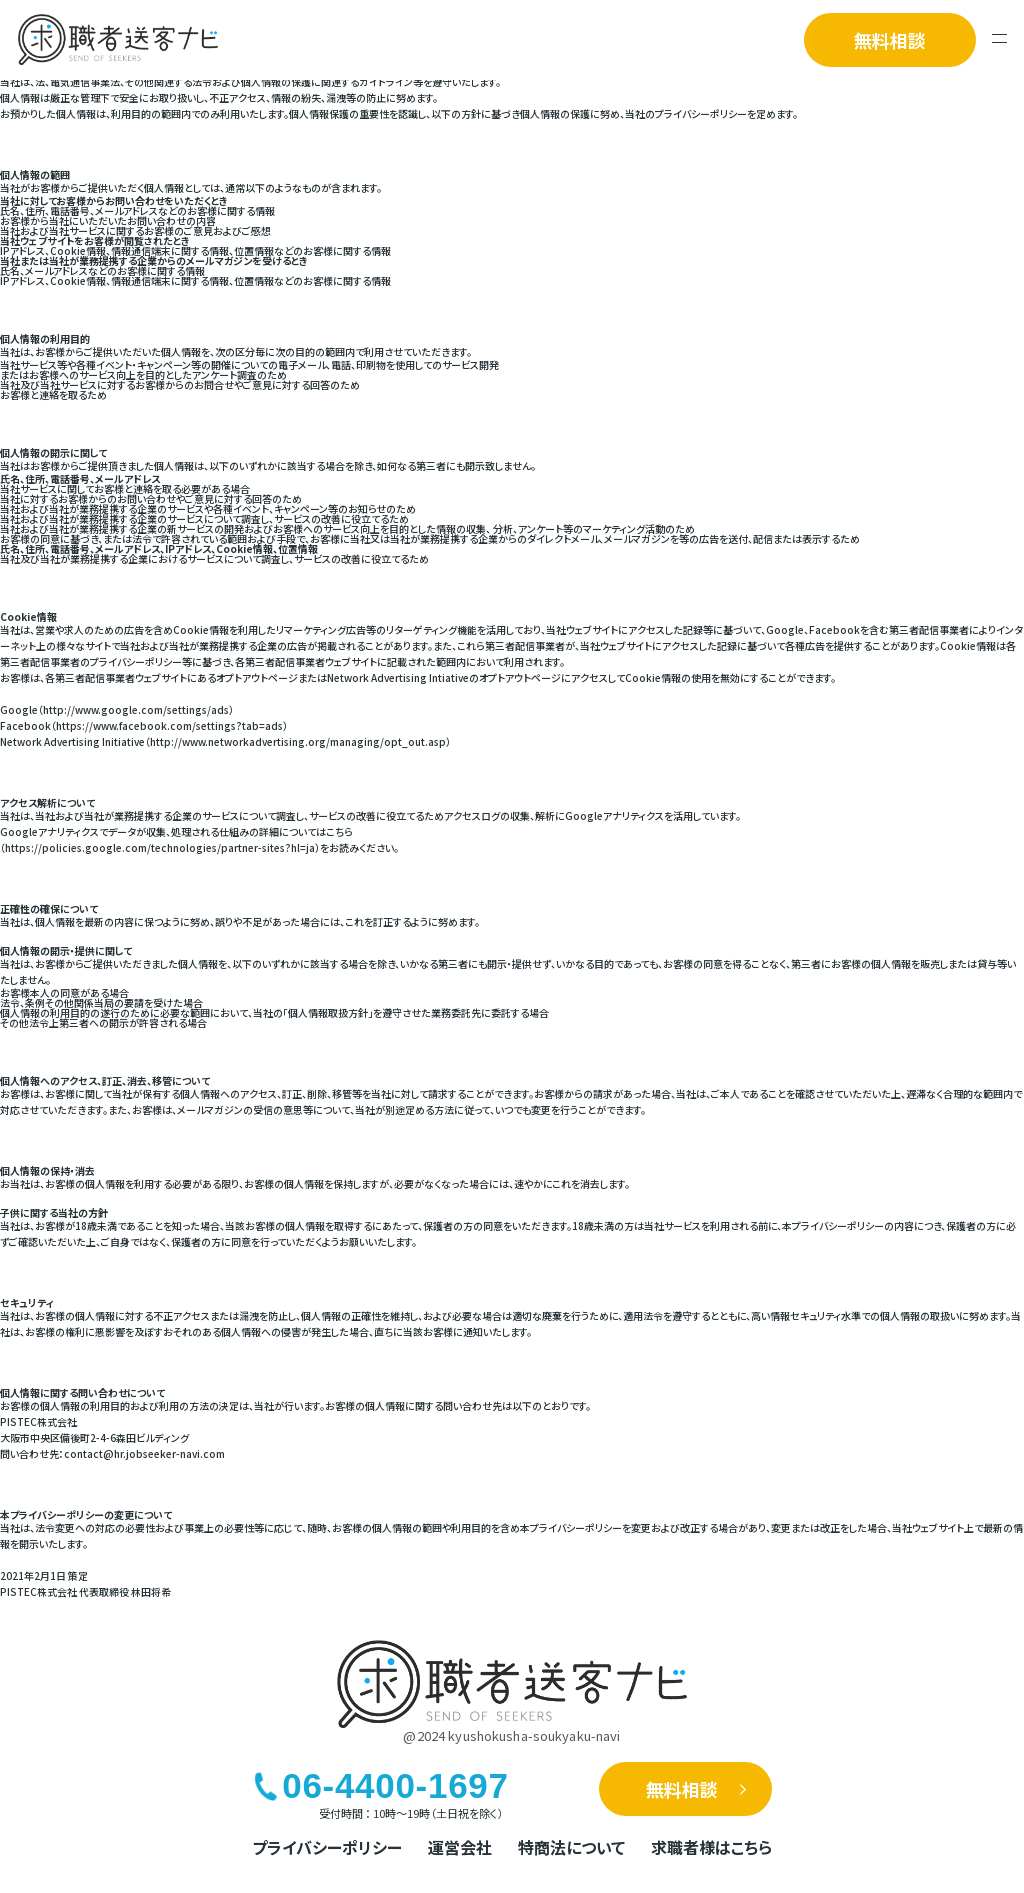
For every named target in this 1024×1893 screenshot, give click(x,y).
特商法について (571, 1847)
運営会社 (460, 1847)
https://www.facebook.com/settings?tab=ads (169, 725)
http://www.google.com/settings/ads (136, 709)
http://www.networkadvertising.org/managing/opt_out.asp (298, 741)
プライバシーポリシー (327, 1847)
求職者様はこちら (711, 1847)
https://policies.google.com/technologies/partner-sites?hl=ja (160, 847)
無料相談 (890, 40)
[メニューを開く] (1000, 40)
